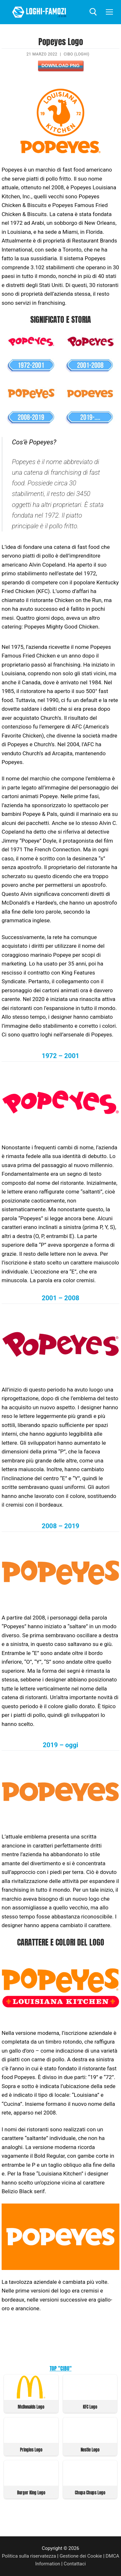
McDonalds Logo (31, 2407)
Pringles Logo (31, 2450)
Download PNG (60, 65)
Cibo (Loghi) (76, 54)
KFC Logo (90, 2407)
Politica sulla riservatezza (29, 2556)
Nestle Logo (90, 2450)
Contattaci (75, 2564)
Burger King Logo (31, 2493)
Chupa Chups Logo (90, 2493)
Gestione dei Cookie (81, 2556)
